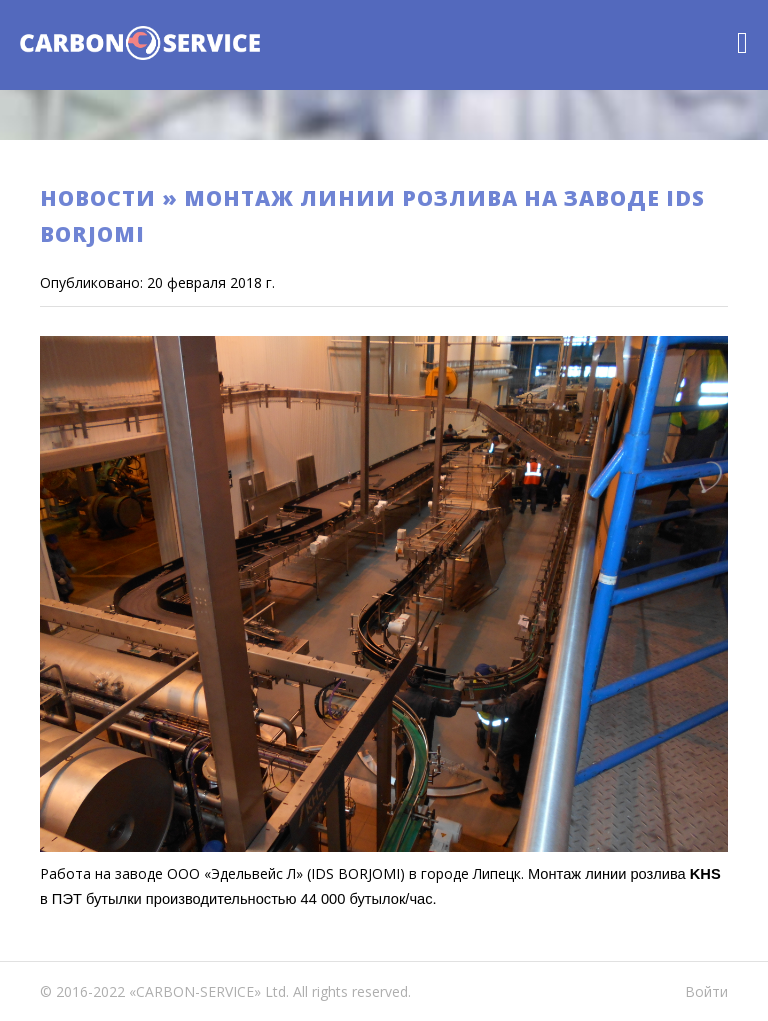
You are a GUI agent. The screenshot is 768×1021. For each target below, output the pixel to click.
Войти (706, 991)
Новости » (112, 198)
